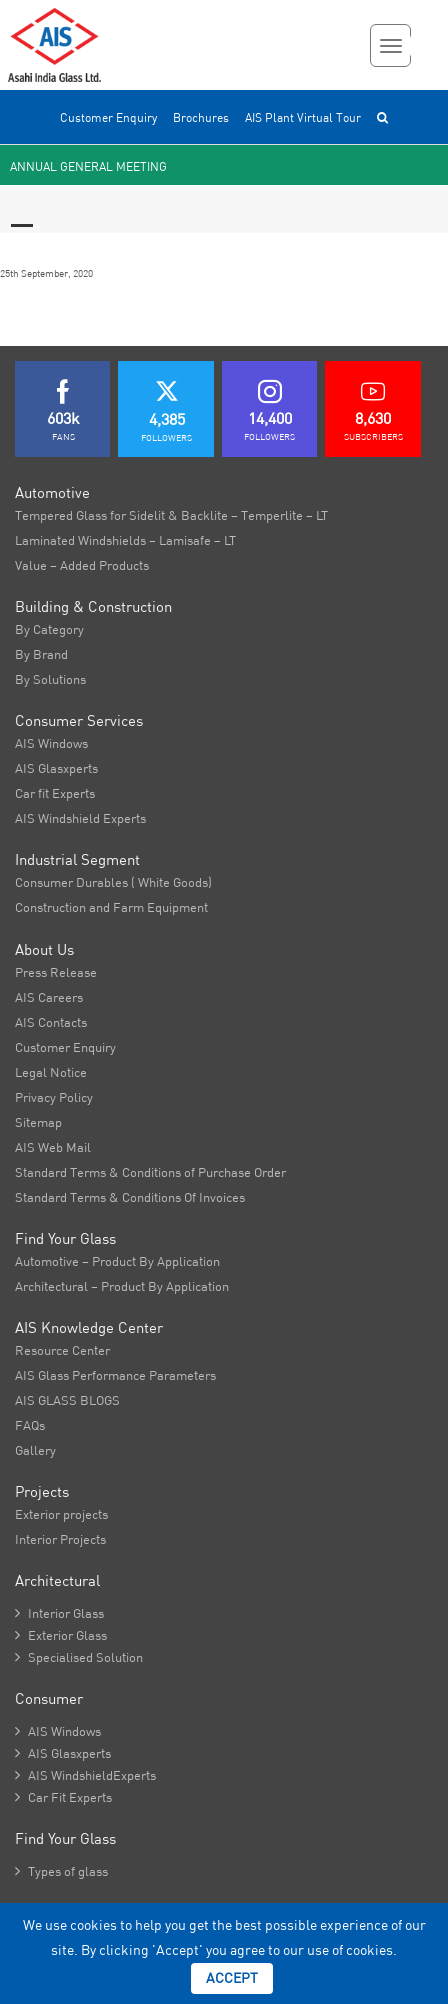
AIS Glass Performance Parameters (115, 1375)
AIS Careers (49, 997)
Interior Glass (59, 1613)
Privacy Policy (54, 1097)
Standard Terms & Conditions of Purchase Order (150, 1172)
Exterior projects (61, 1514)
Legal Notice (51, 1072)
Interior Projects (60, 1539)
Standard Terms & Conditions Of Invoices (130, 1197)
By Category (49, 629)
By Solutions (50, 679)
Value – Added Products (82, 565)
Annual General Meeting (88, 166)
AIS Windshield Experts (80, 818)
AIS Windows (51, 743)
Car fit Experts (55, 793)
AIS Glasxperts (56, 768)
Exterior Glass (61, 1635)
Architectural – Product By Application (122, 1286)
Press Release (56, 972)
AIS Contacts (51, 1022)
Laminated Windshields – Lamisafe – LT (125, 540)
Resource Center (62, 1350)
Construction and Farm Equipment (111, 907)
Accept (232, 1978)
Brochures (201, 117)
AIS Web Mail (53, 1147)
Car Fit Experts (63, 1797)
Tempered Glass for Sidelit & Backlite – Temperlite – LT (171, 515)
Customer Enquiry (108, 117)
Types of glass (61, 1871)
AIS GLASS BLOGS (67, 1400)
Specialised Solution (79, 1657)
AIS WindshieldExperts (85, 1775)
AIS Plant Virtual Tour (303, 117)
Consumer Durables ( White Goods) (113, 882)
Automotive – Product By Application (117, 1261)
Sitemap (38, 1122)
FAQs (30, 1425)
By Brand (41, 654)
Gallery (35, 1450)
